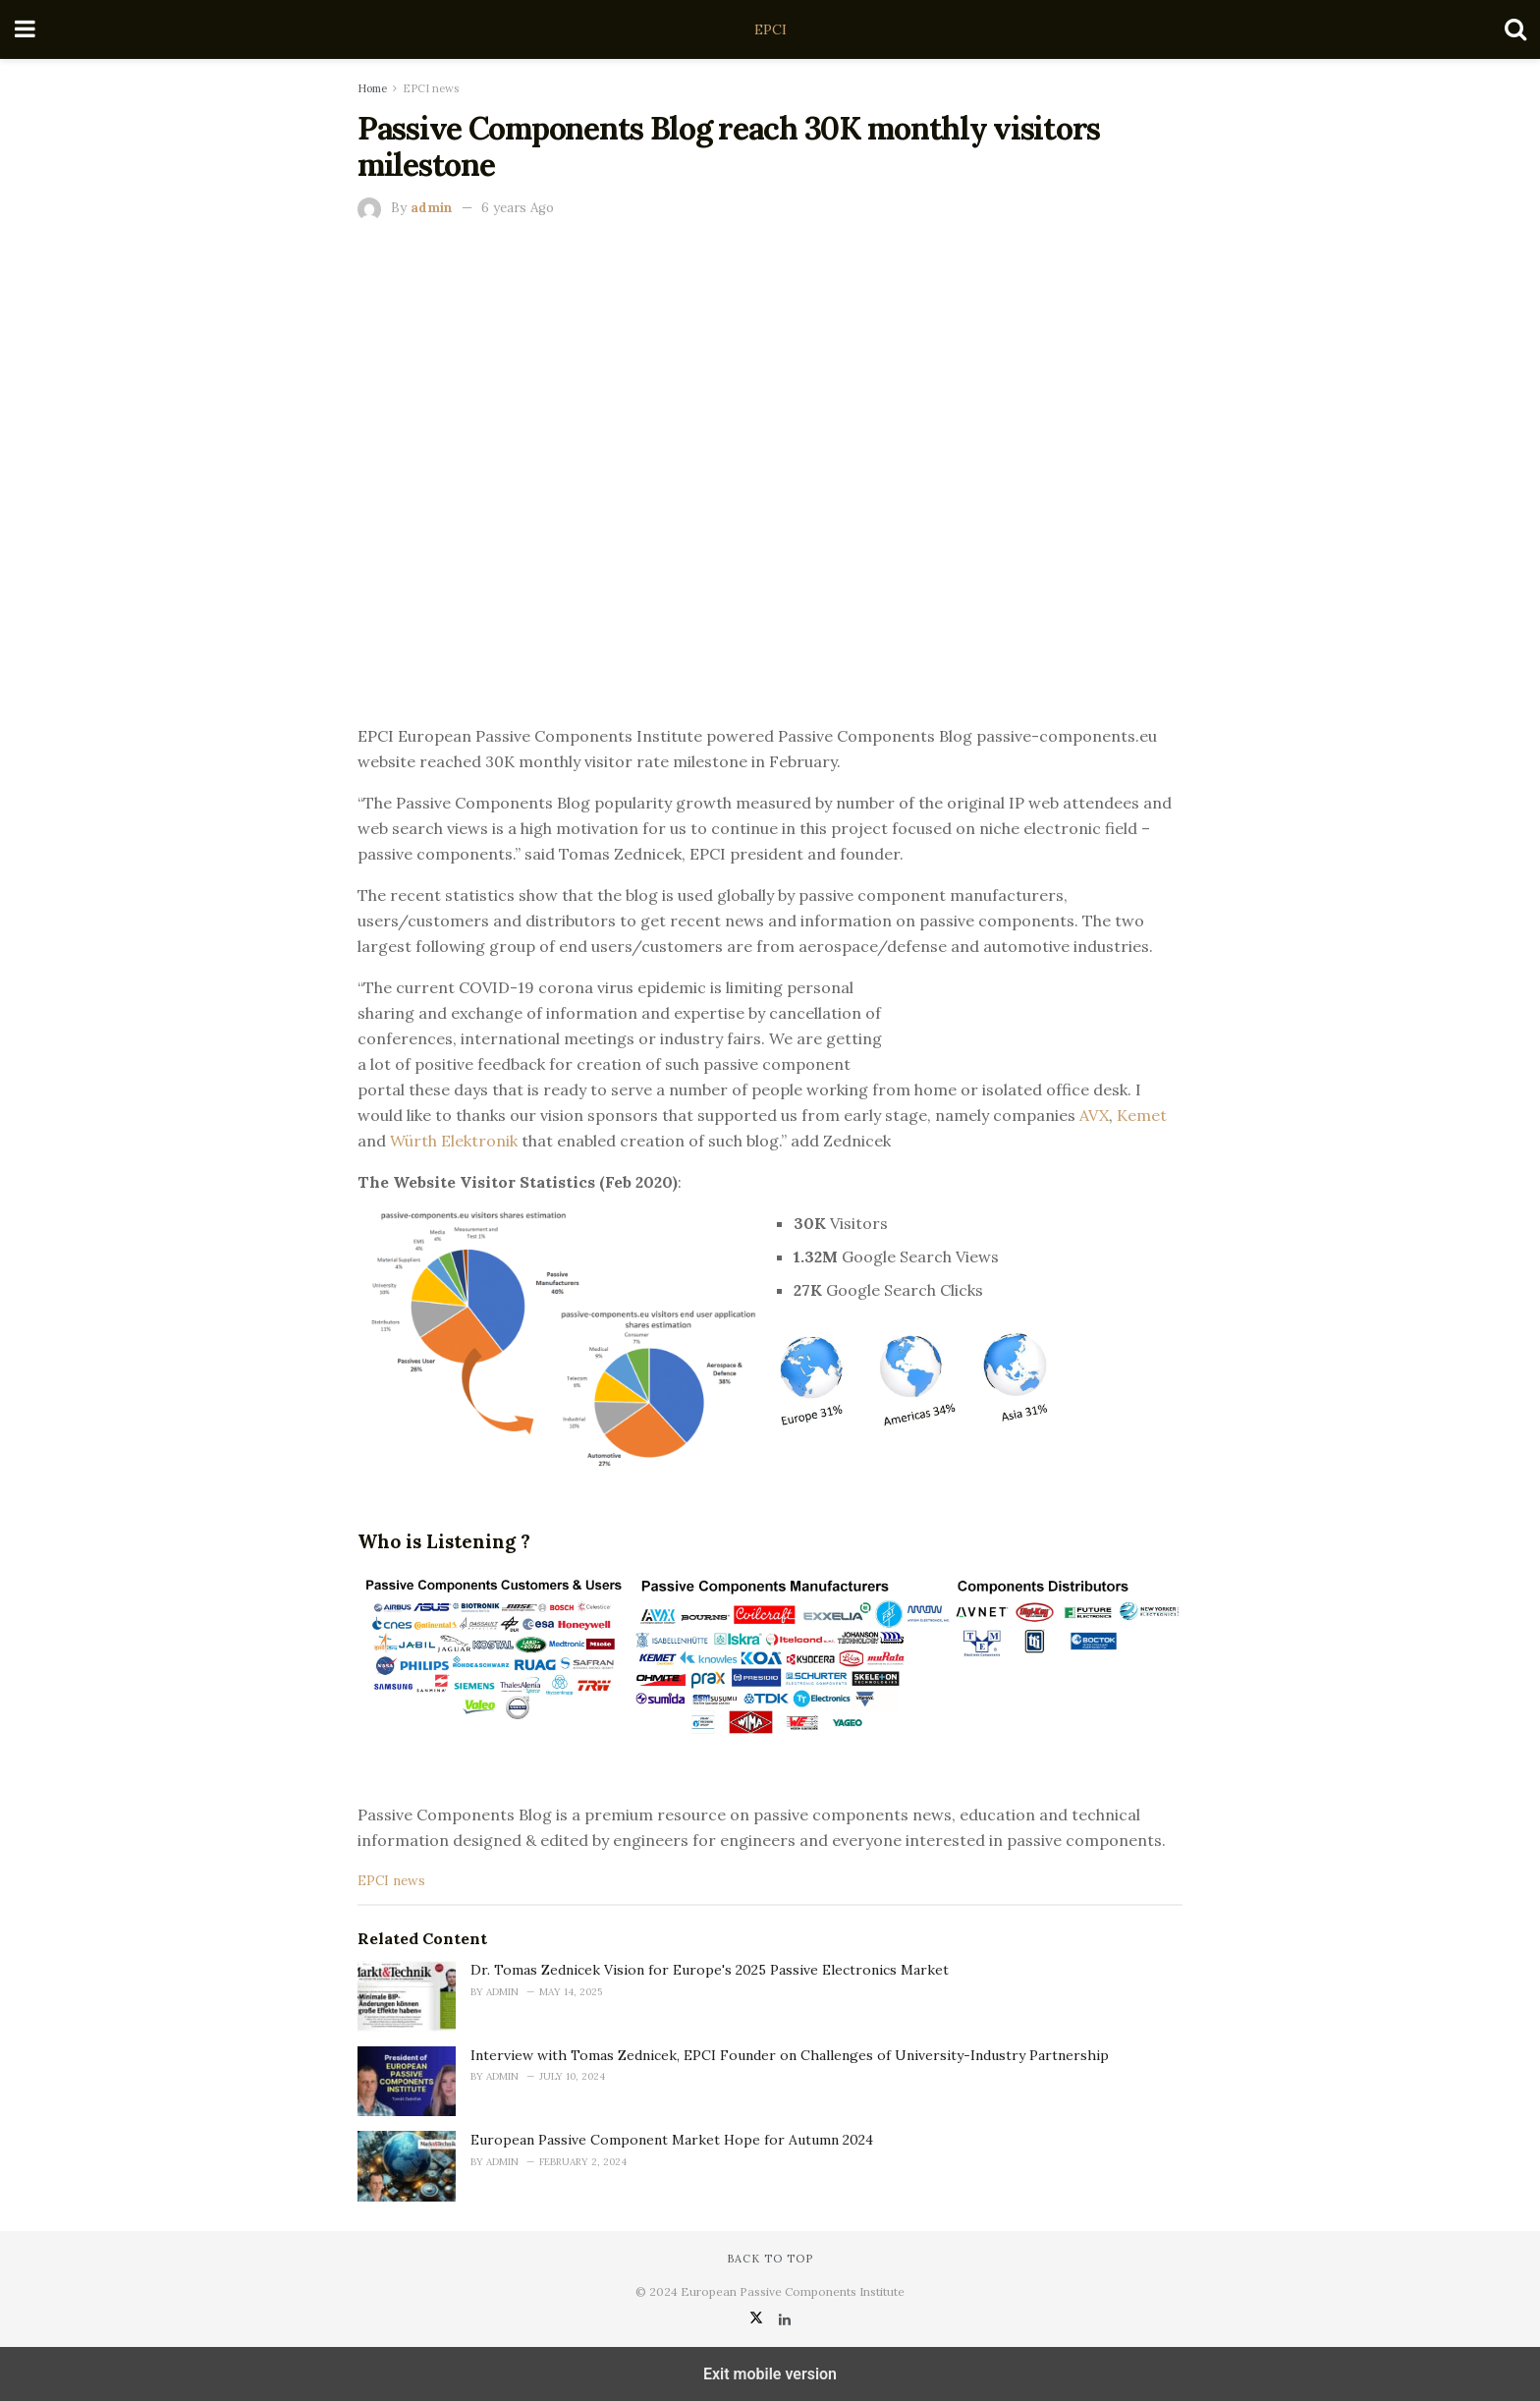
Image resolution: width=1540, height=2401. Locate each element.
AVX (1094, 1115)
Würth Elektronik (456, 1140)
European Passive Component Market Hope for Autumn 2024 (671, 2140)
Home (372, 88)
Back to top (770, 2258)
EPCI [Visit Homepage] (770, 29)
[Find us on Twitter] (758, 2319)
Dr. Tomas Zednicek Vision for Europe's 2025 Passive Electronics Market (709, 1970)
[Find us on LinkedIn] (785, 2319)
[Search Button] (1515, 29)
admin (432, 207)
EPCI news (431, 88)
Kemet (1142, 1115)
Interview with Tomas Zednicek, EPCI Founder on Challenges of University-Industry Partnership (789, 2055)
